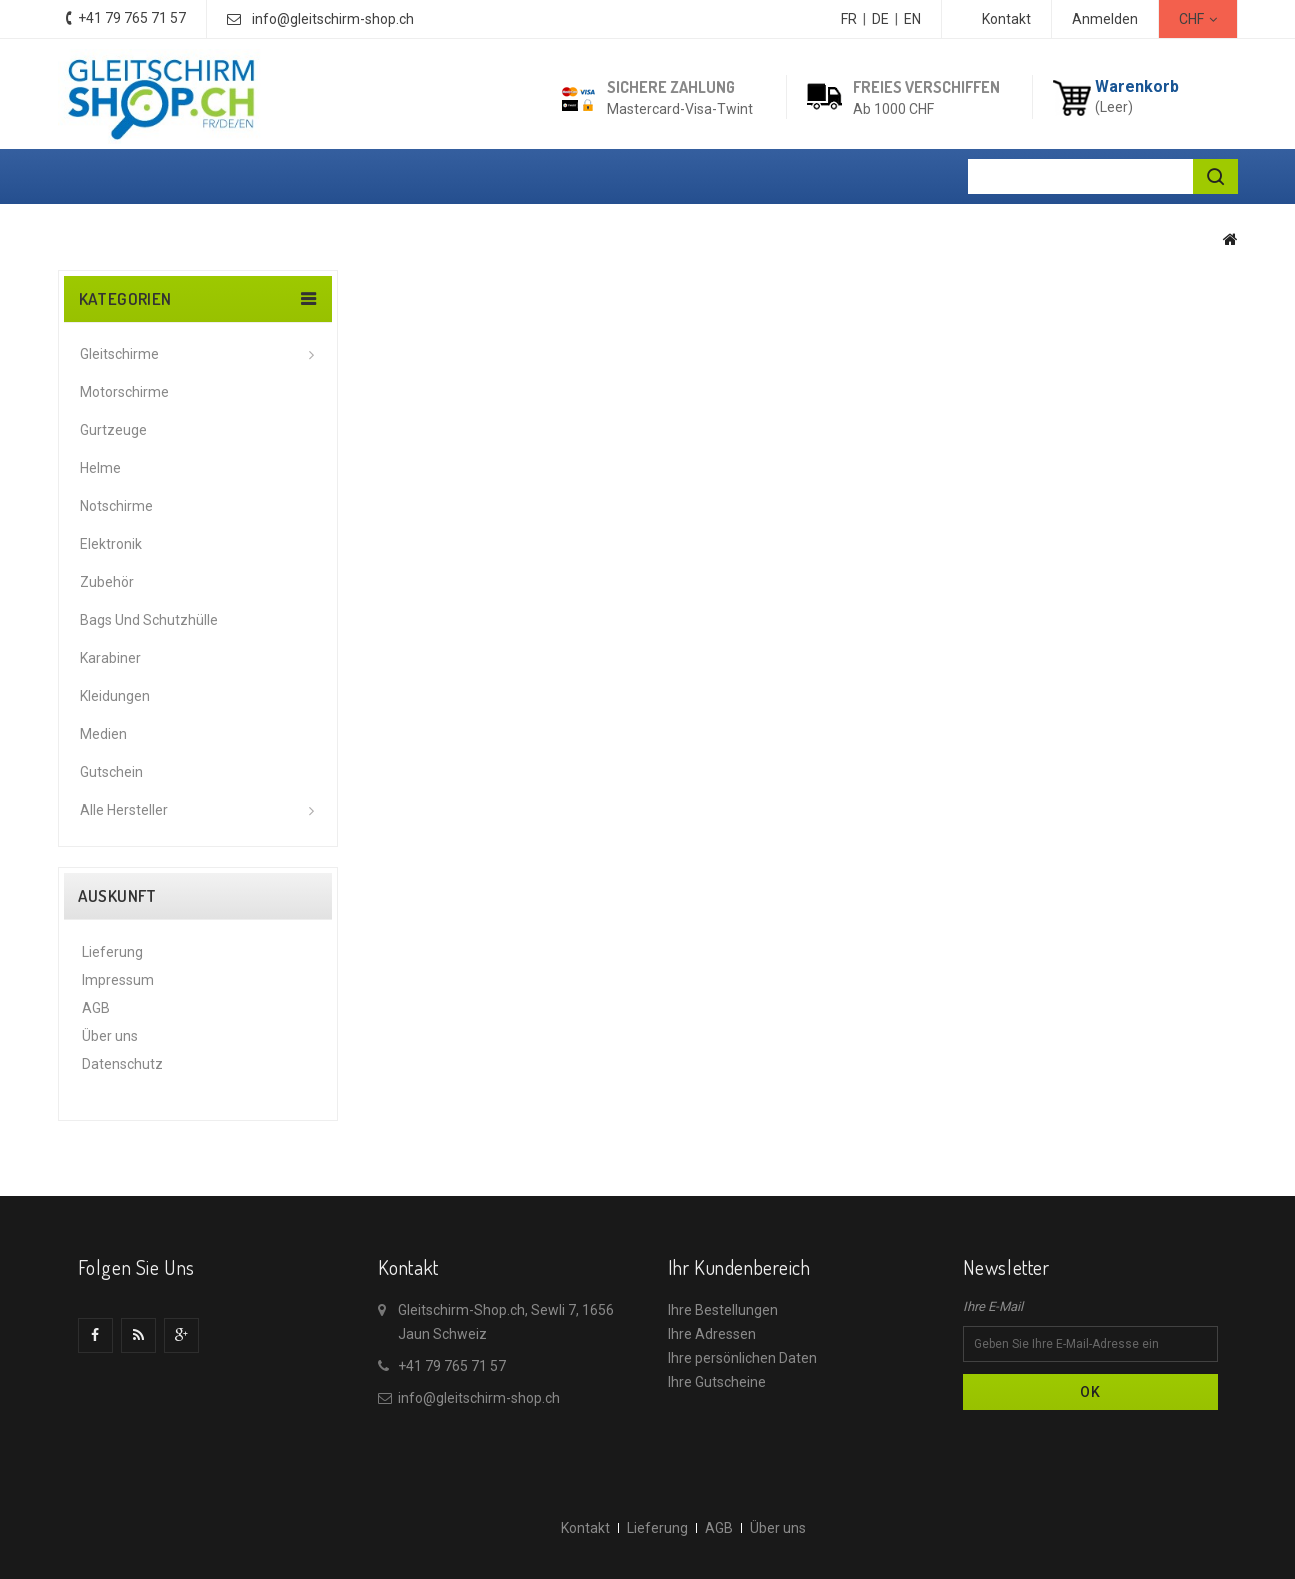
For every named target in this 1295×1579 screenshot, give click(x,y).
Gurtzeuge (113, 430)
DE (880, 19)
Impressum (118, 980)
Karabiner (110, 658)
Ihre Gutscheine (717, 1382)
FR (849, 19)
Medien (103, 734)
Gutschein (111, 772)
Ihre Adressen (712, 1334)
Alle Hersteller (124, 810)
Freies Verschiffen (926, 87)
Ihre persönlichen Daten (742, 1358)
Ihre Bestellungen (723, 1310)
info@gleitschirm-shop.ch (333, 19)
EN (912, 19)
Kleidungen (115, 696)
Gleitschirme (119, 354)
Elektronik (111, 544)
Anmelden (1105, 19)
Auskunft (117, 896)
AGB (96, 1008)
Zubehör (107, 582)
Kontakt (1006, 19)
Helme (100, 468)
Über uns (110, 1036)
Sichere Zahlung (671, 87)
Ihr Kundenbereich (739, 1267)
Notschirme (116, 506)
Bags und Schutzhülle (149, 620)
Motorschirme (124, 392)
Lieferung (112, 952)
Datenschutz (122, 1064)
